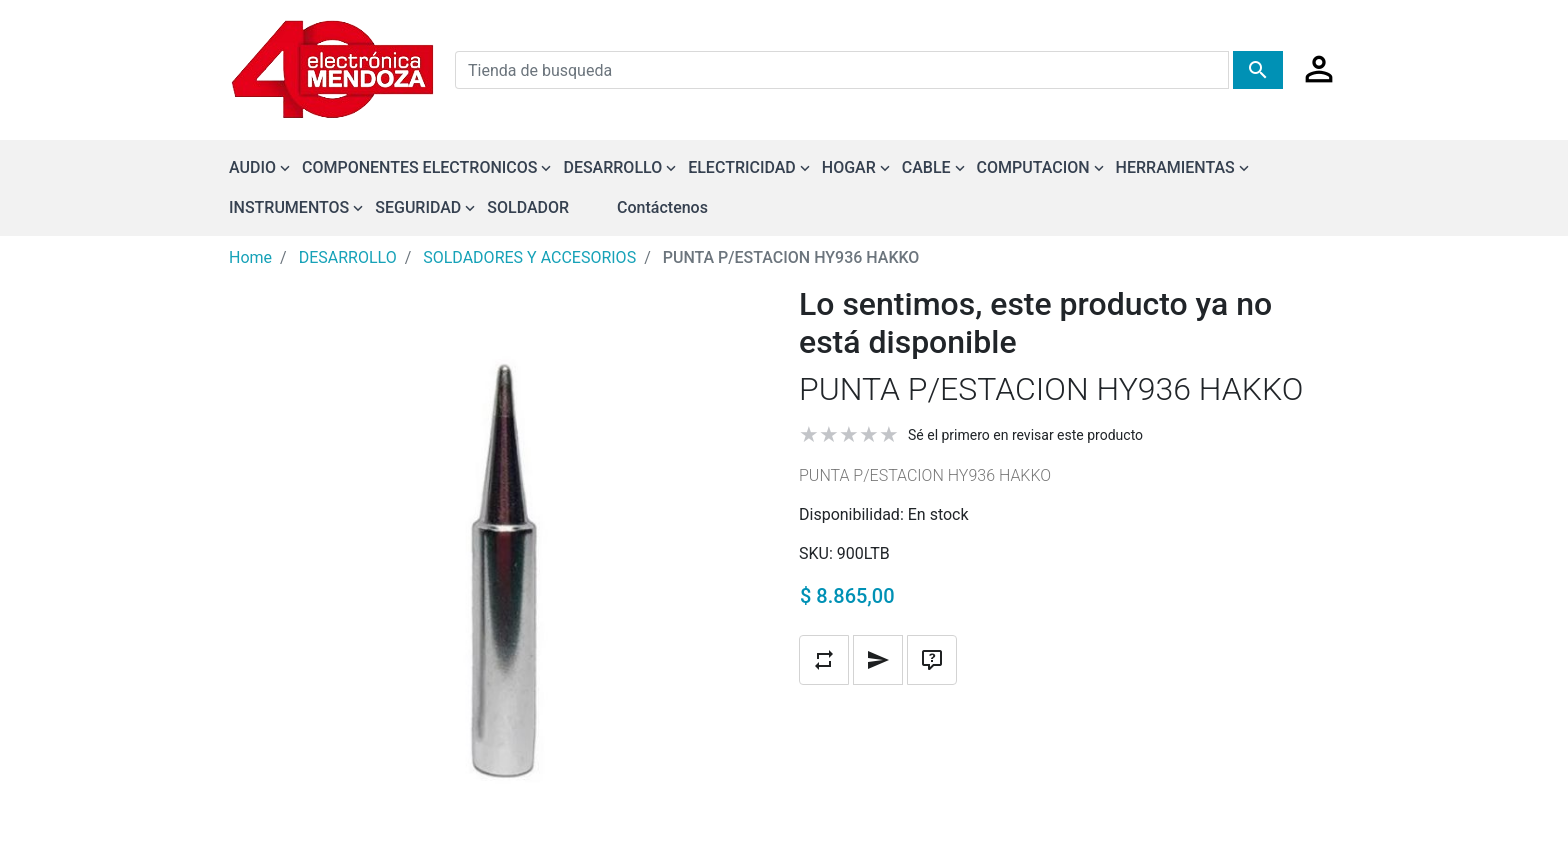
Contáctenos (662, 207)
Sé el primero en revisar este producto (1025, 435)
